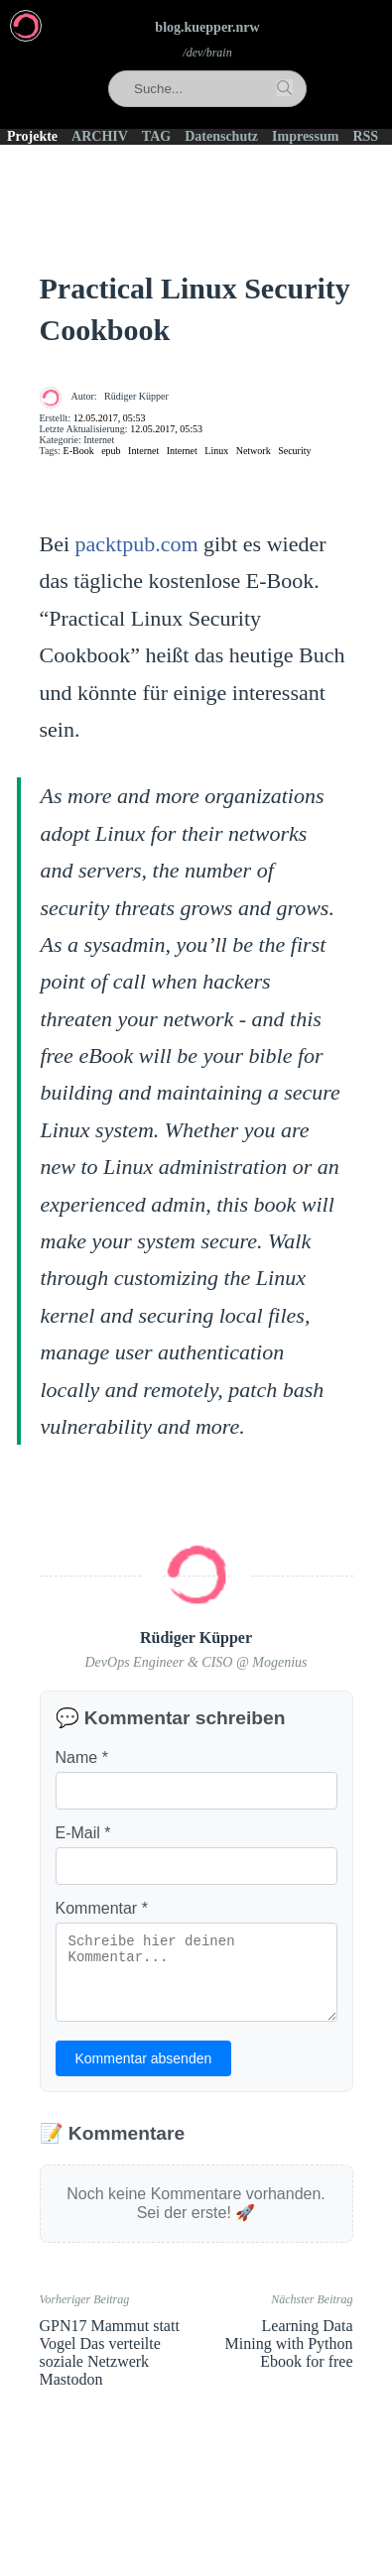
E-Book (79, 450)
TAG (156, 136)
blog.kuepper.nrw (207, 27)
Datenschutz (221, 136)
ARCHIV (99, 136)
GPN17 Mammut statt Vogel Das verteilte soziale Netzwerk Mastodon (110, 2352)
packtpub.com (136, 543)
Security (294, 450)
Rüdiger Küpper (136, 396)
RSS (365, 136)
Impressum (305, 136)
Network (253, 450)
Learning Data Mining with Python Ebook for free (289, 2343)
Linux (216, 450)
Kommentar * (102, 1908)
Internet (143, 450)
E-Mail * (83, 1832)
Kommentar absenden (143, 2058)
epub (110, 450)
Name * (82, 1757)
